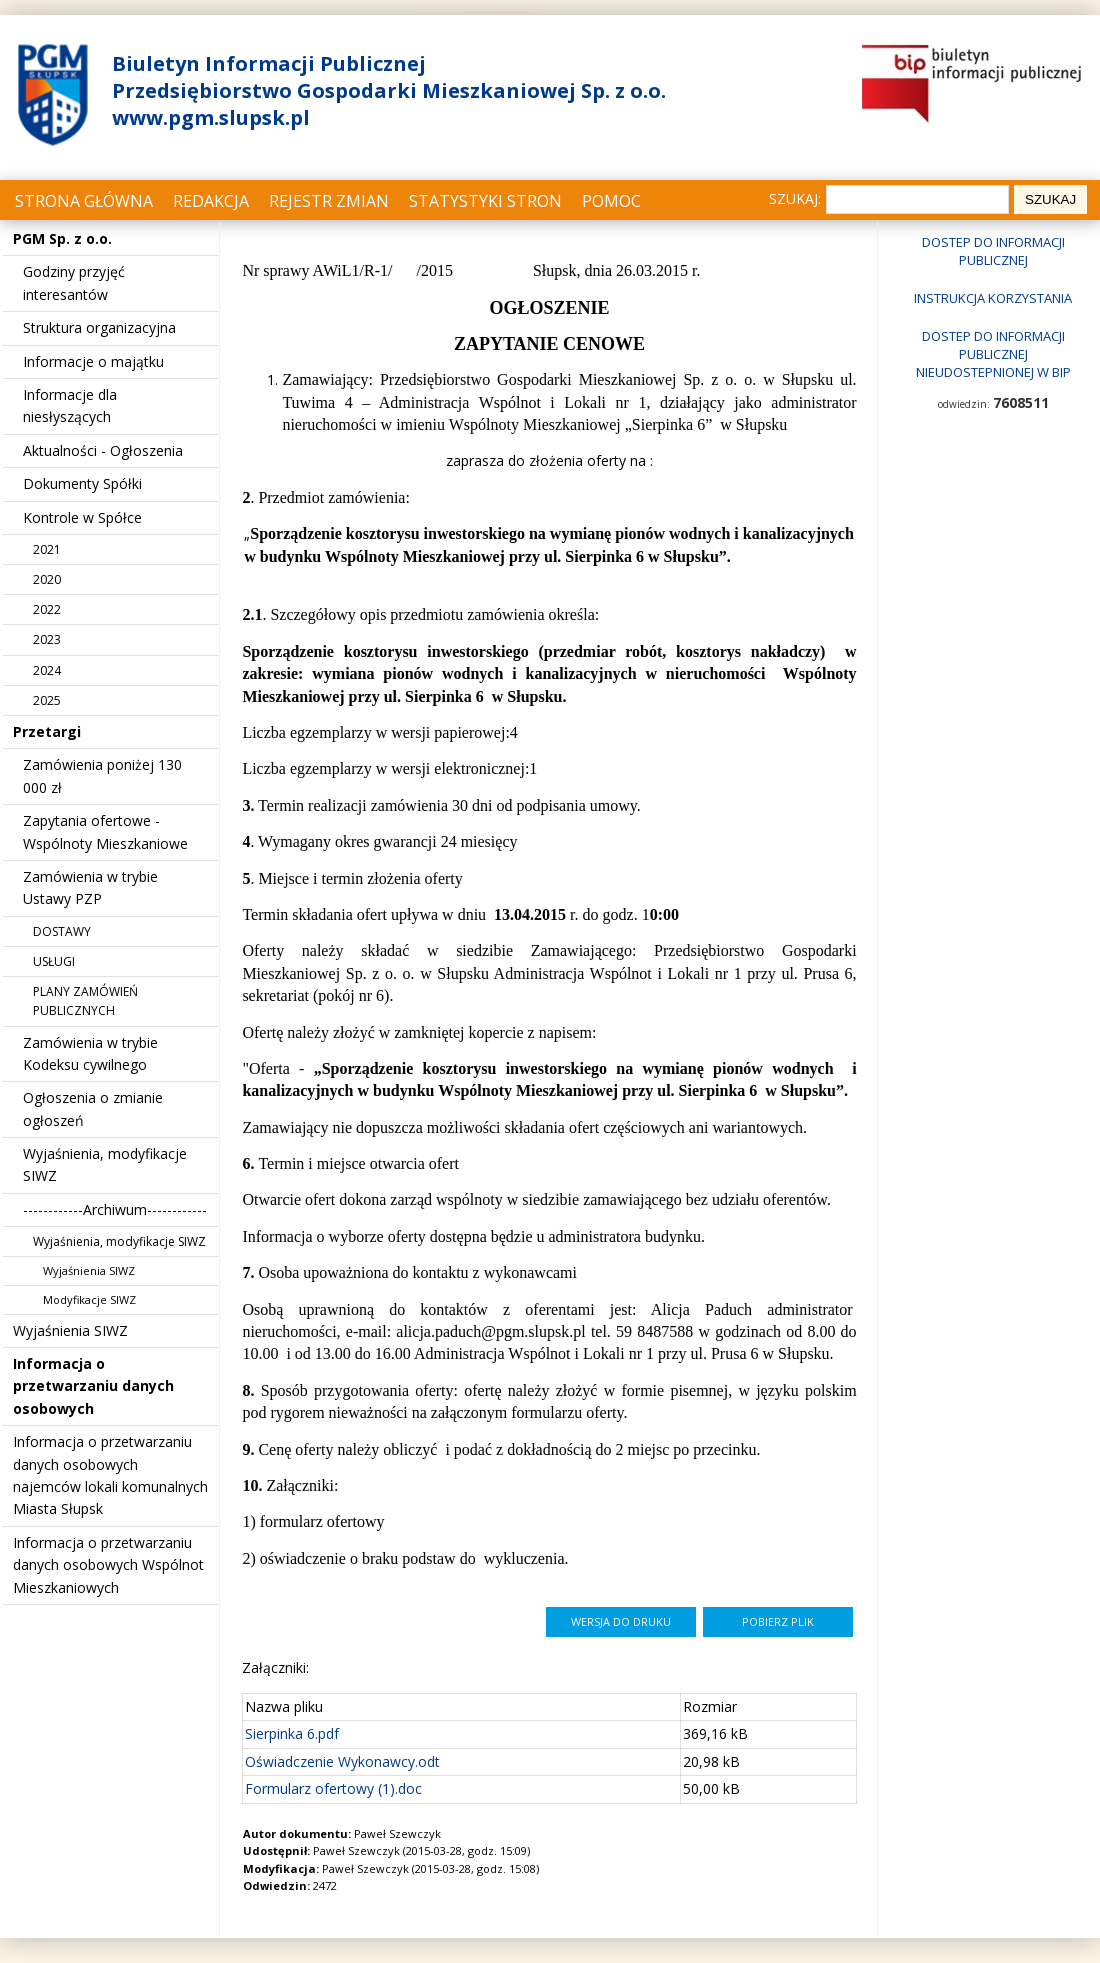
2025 (47, 700)
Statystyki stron (485, 201)
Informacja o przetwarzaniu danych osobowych (93, 1386)
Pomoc (611, 201)
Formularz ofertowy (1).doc (333, 1788)
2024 (47, 670)
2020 (47, 579)
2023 (47, 639)
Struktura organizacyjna (99, 327)
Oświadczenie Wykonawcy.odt (342, 1761)
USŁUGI (54, 961)
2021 (47, 549)
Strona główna (84, 201)
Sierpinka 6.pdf (292, 1733)
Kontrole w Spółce (82, 517)
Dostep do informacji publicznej (993, 251)
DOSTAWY (62, 931)
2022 (47, 609)
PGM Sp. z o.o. (62, 238)
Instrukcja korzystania (993, 298)
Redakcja (211, 201)
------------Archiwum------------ (115, 1209)
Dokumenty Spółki (82, 483)
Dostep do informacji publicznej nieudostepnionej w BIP (993, 354)
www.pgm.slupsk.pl (211, 117)
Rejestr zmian (329, 201)
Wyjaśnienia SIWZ (89, 1270)
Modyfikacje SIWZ (89, 1299)
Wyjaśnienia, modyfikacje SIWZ (119, 1241)
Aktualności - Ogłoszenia (103, 450)
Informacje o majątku (93, 361)
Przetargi (47, 731)
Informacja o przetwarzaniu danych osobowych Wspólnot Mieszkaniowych (108, 1565)
